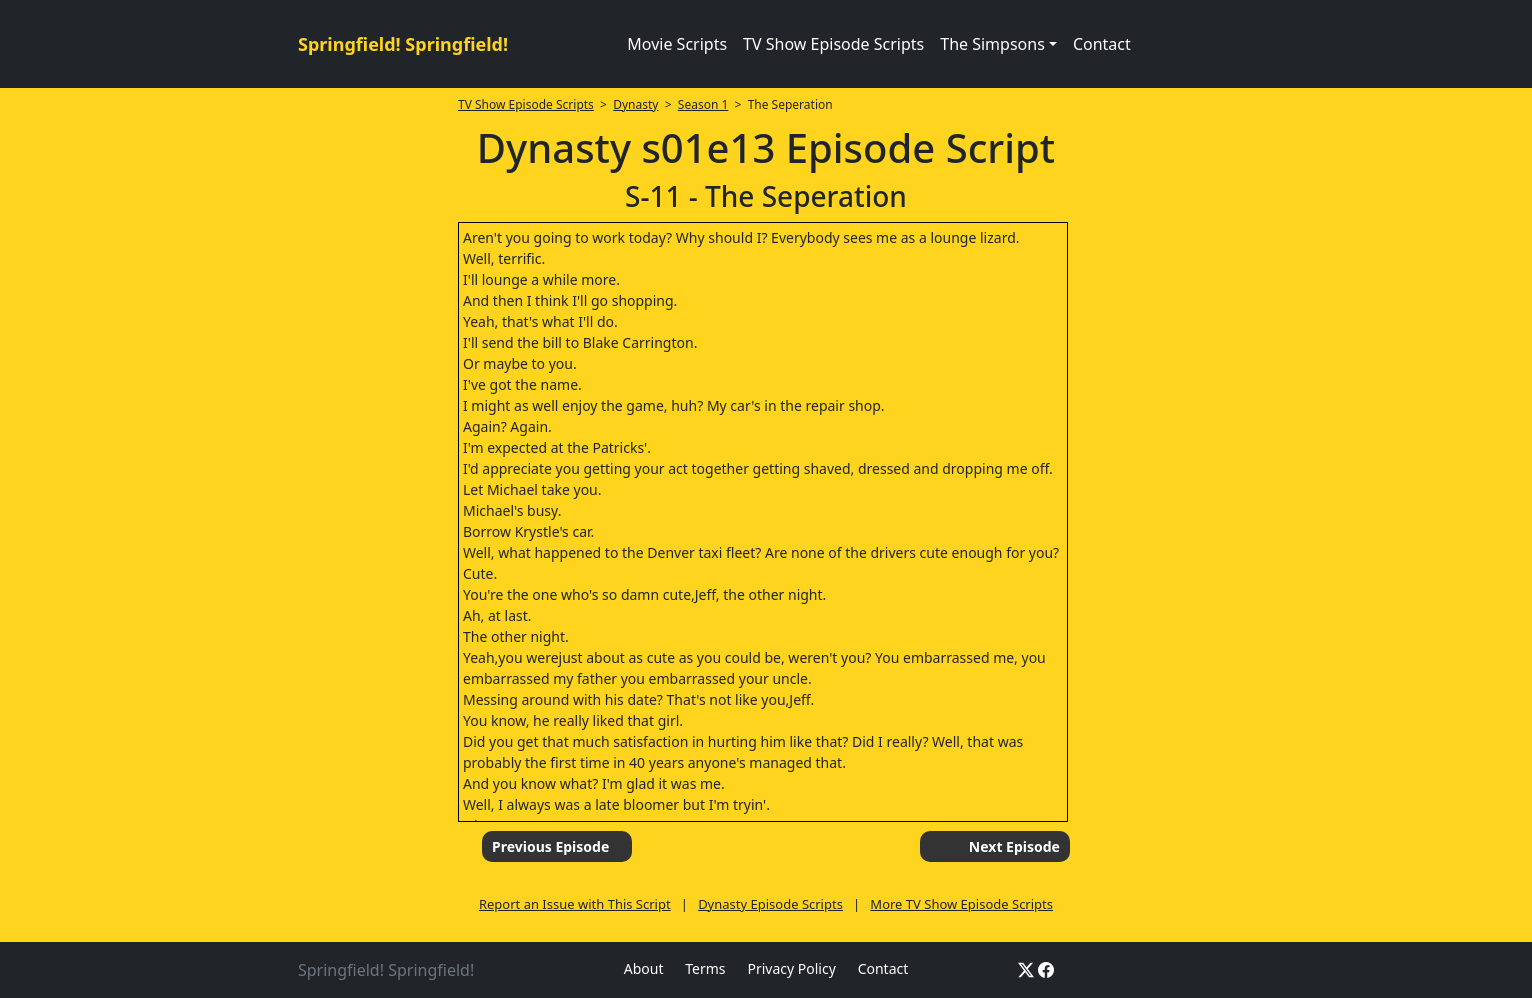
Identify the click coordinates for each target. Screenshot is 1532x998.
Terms (705, 968)
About (644, 968)
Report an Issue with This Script (575, 904)
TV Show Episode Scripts (833, 44)
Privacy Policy (791, 968)
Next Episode (1014, 846)
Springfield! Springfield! (403, 44)
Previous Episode (550, 846)
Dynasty (635, 104)
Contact (1102, 44)
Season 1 (703, 104)
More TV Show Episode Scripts (961, 904)
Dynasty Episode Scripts (770, 904)
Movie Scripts (677, 44)
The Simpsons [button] (992, 44)
